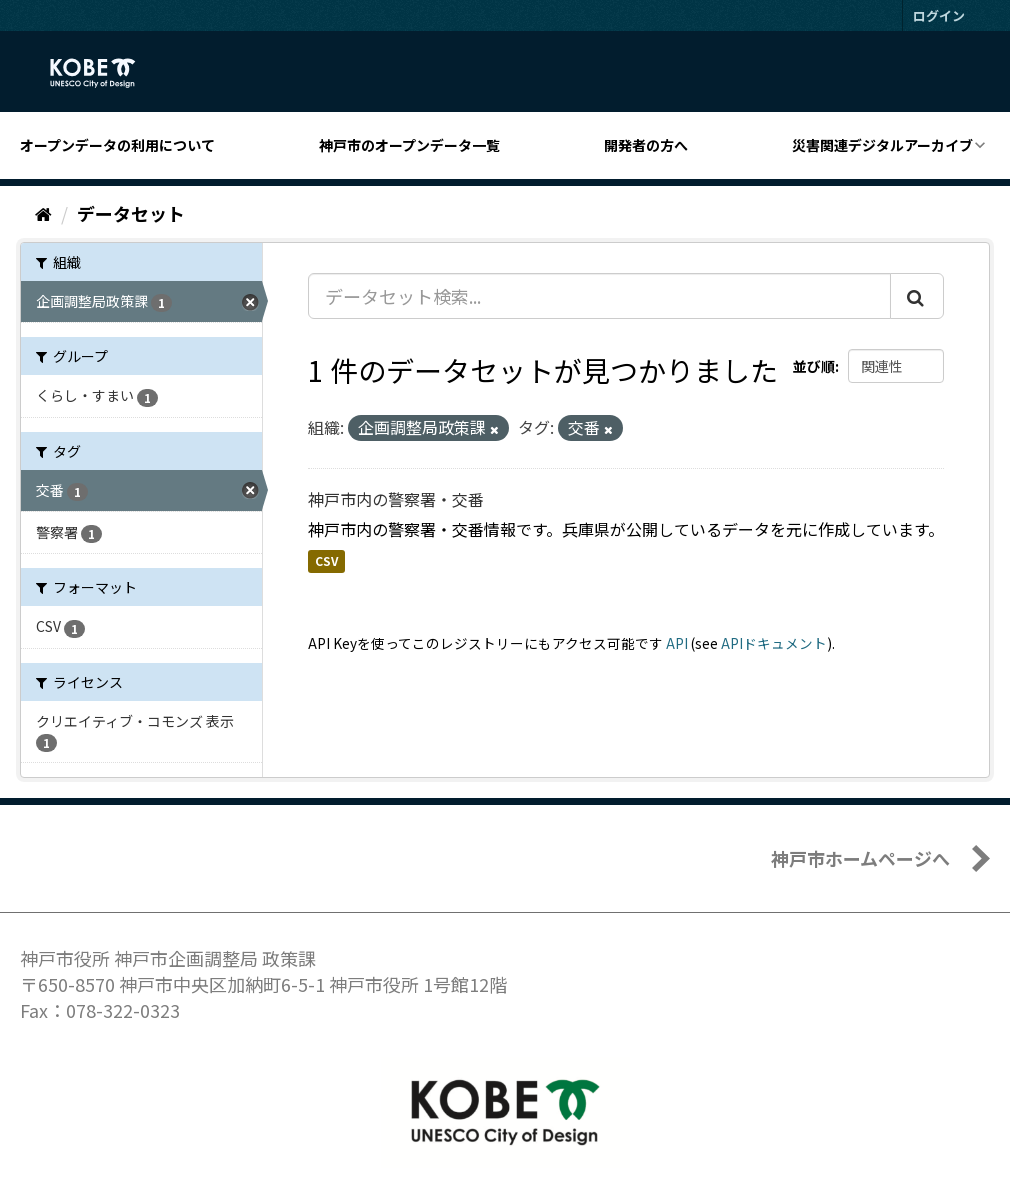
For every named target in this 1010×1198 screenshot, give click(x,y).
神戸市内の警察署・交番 (396, 499)
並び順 (814, 366)
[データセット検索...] (599, 296)
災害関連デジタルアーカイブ (882, 145)
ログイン (939, 15)
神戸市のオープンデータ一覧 (409, 145)
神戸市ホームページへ (860, 858)
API (677, 643)
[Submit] (917, 296)
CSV (326, 561)
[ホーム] (43, 213)
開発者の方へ (646, 145)
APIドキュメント (774, 643)
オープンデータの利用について (117, 145)
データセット (131, 213)
